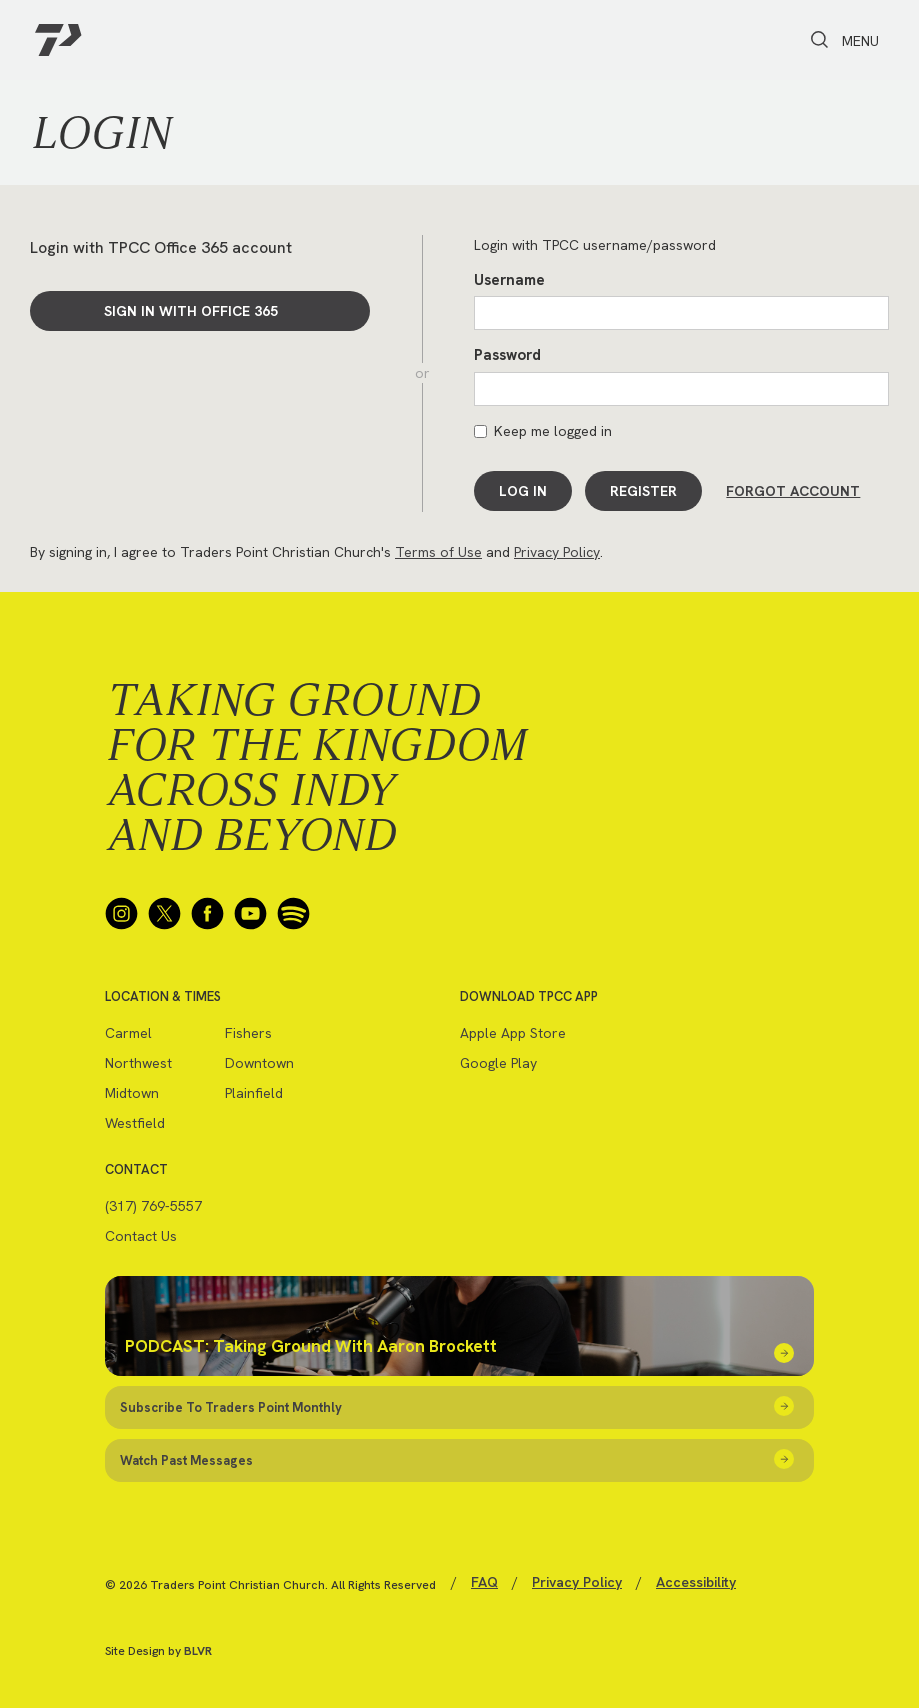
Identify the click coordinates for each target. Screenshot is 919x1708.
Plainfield (254, 1092)
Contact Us (141, 1235)
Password (507, 355)
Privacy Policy (557, 551)
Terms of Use (438, 551)
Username (509, 280)
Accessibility (696, 1581)
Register (643, 491)
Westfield (135, 1122)
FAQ (484, 1581)
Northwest (138, 1062)
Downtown (259, 1062)
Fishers (248, 1032)
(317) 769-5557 (153, 1205)
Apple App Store (513, 1032)
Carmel (128, 1032)
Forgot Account (793, 491)
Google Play (498, 1062)
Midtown (132, 1092)
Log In (523, 491)
